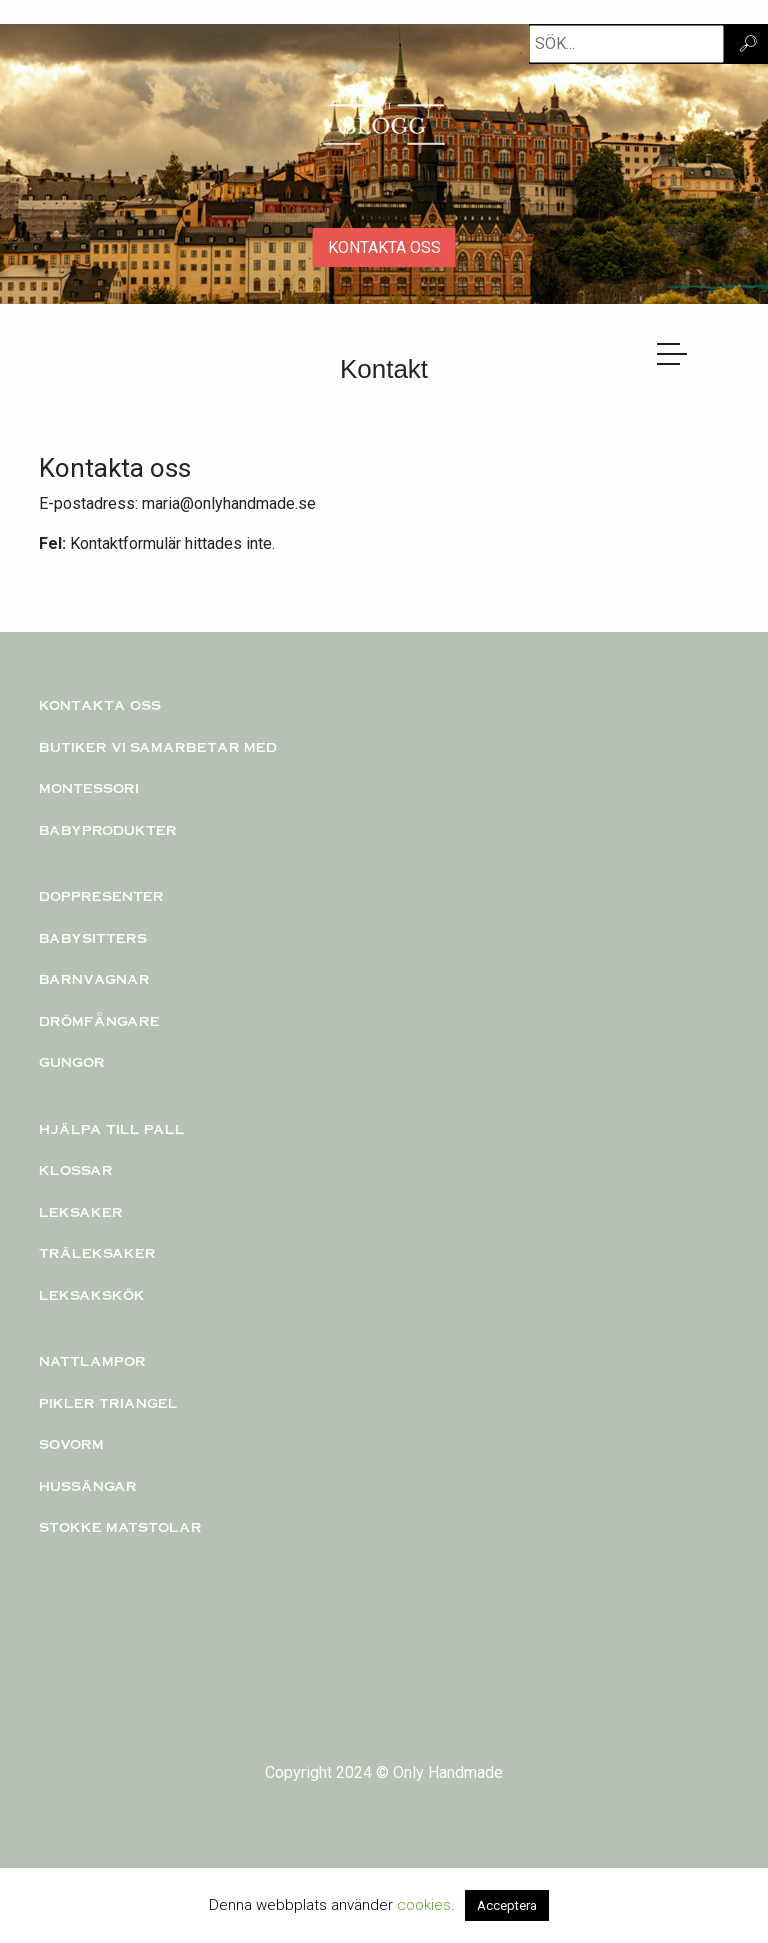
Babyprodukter (108, 830)
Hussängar (88, 1486)
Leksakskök (92, 1295)
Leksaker (81, 1212)
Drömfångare (99, 1021)
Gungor (72, 1062)
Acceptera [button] (507, 1905)
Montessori (89, 788)
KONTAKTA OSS (384, 247)
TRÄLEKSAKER (97, 1253)
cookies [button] (424, 1905)
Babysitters (93, 938)
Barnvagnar (94, 979)
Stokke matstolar (120, 1527)
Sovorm (71, 1444)
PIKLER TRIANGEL (108, 1403)
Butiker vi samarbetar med (158, 747)
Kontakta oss (100, 705)
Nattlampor (92, 1361)
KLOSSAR (76, 1170)
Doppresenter (101, 896)
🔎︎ (748, 43)
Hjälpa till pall (112, 1129)
